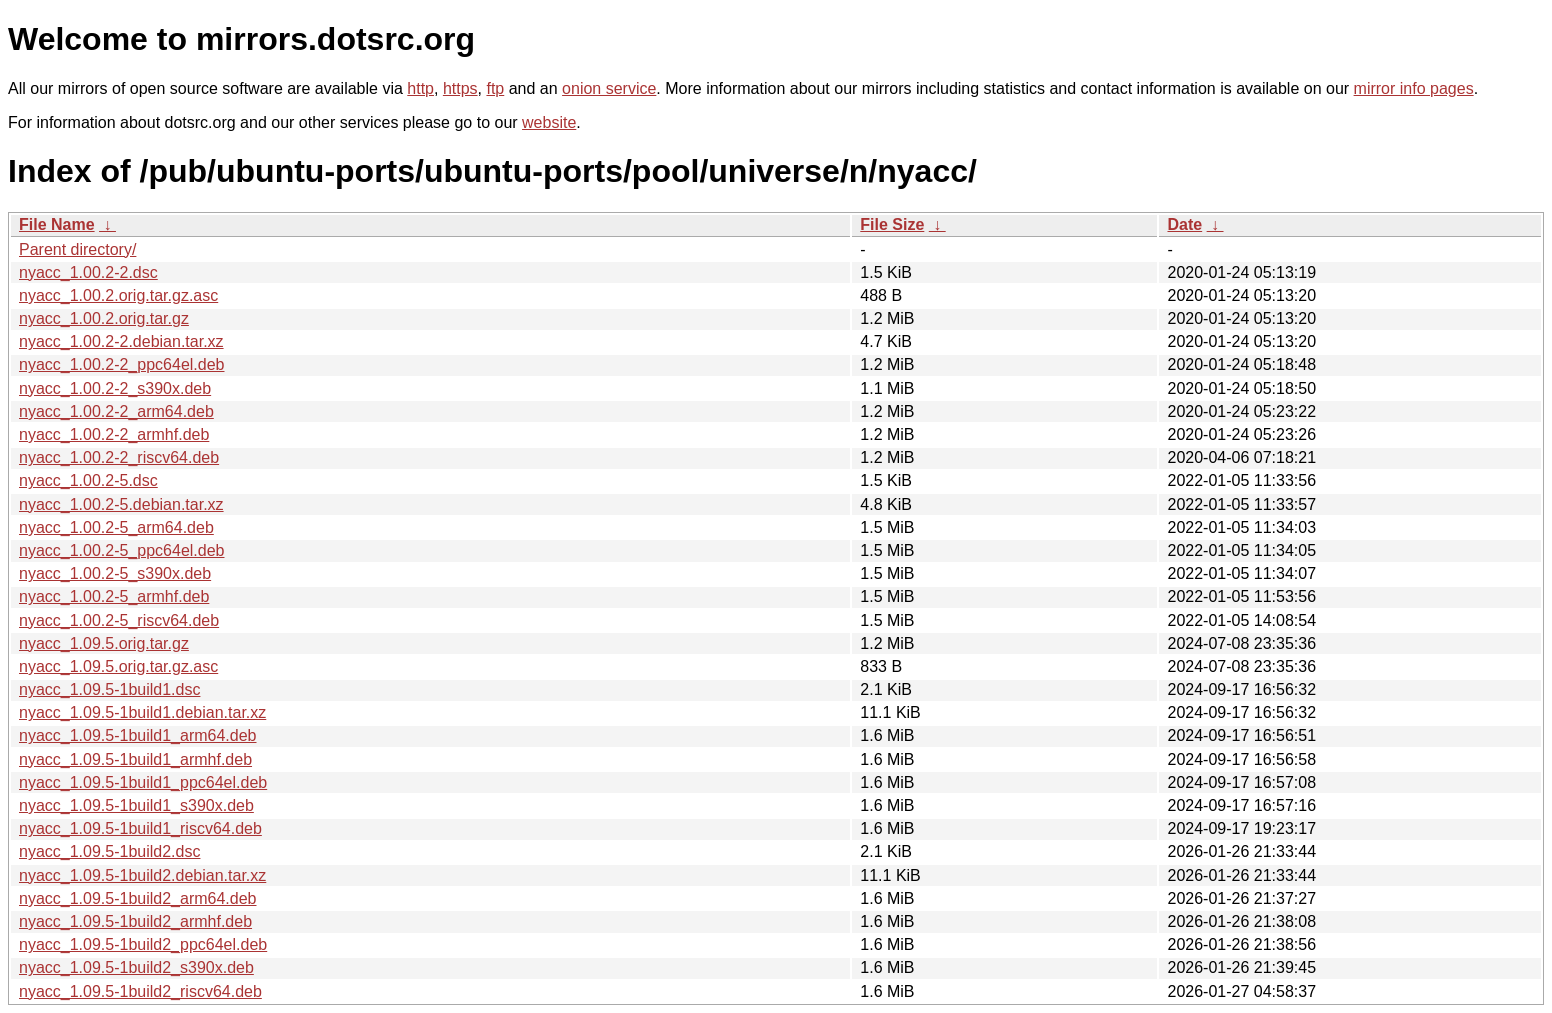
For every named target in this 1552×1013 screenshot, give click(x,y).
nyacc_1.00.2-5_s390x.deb (115, 573)
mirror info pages (1414, 88)
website (549, 122)
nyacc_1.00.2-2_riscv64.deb (119, 457)
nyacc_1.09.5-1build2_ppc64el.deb (143, 944)
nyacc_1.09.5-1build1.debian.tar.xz (142, 712)
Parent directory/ (77, 249)
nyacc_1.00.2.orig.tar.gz (104, 318)
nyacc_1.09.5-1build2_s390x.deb (136, 967)
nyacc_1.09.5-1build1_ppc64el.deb (143, 782)
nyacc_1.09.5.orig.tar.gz (104, 643)
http (420, 88)
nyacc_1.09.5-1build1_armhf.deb (135, 759)
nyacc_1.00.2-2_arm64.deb (116, 411)
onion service (609, 88)
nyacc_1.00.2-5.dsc (88, 480)
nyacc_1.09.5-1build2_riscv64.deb (140, 991)
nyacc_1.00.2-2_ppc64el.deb (122, 364)
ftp (495, 88)
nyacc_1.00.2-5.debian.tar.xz (121, 504)
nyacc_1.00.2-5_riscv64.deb (119, 620)
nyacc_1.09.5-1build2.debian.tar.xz (142, 875)
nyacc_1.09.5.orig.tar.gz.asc (118, 666)
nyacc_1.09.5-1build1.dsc (109, 689)
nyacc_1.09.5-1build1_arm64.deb (138, 735)
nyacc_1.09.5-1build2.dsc (109, 851)
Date (1184, 224)
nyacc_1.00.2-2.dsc (88, 272)
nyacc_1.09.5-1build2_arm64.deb (138, 898)
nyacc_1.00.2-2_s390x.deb (115, 388)
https (460, 88)
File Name (57, 224)
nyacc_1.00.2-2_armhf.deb (114, 434)
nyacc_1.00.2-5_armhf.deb (114, 596)
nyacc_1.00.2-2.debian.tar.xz (121, 341)
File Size (892, 224)
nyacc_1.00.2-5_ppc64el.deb (122, 550)
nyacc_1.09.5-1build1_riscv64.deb (140, 828)
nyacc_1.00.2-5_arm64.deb (116, 527)
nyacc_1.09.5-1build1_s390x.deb (136, 805)
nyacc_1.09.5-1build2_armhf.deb (135, 921)
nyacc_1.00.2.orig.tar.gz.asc (118, 295)
